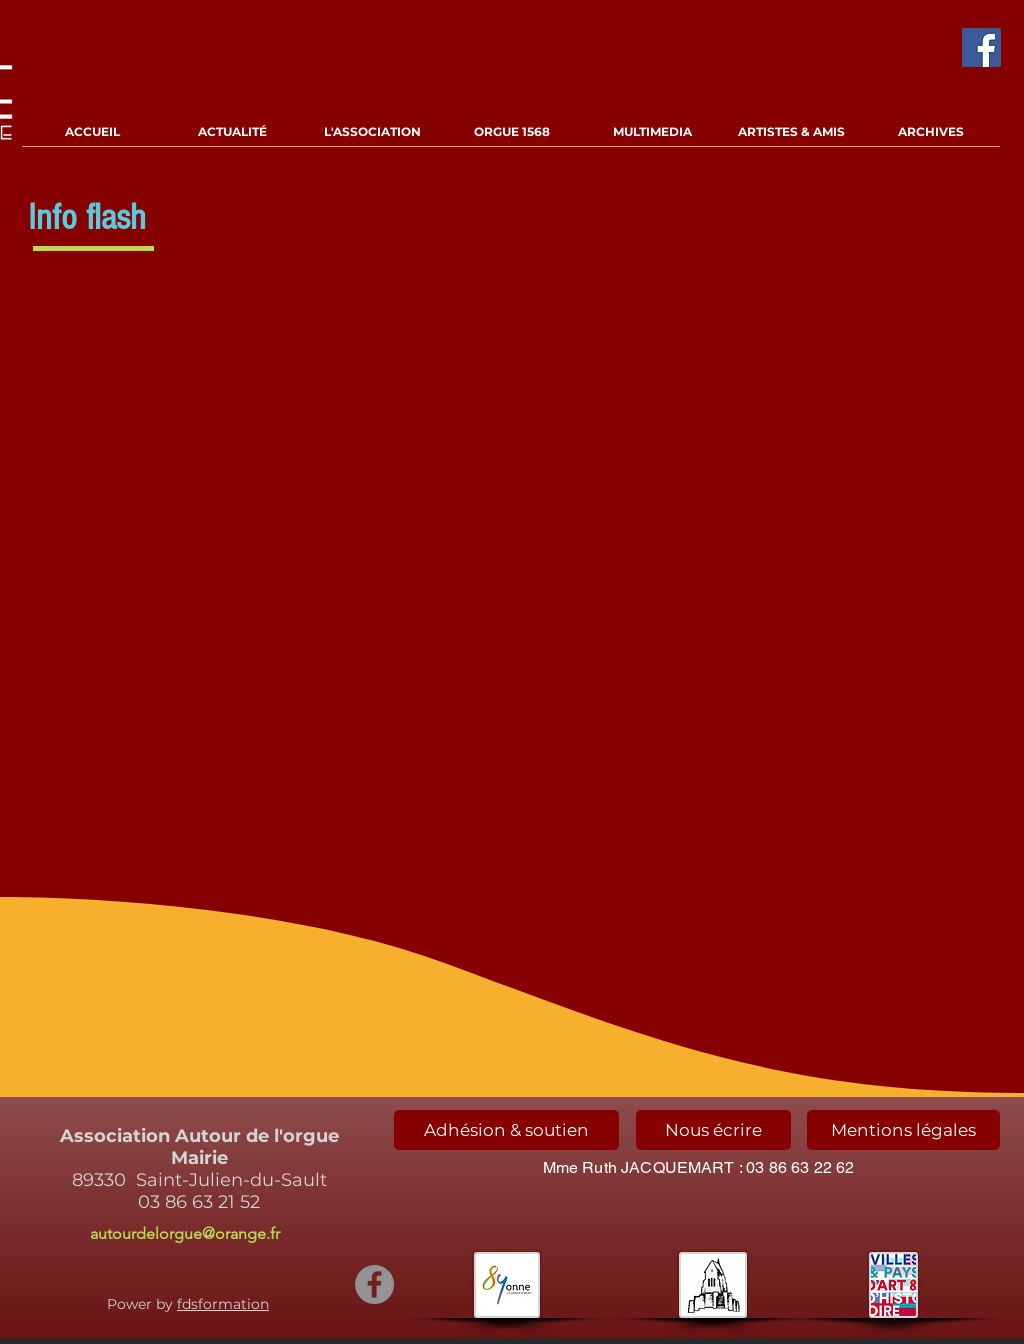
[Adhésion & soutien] (506, 1130)
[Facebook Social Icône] (981, 47)
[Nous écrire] (713, 1130)
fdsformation (223, 1304)
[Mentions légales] (903, 1130)
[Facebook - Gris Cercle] (374, 1284)
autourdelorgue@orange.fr (185, 1233)
